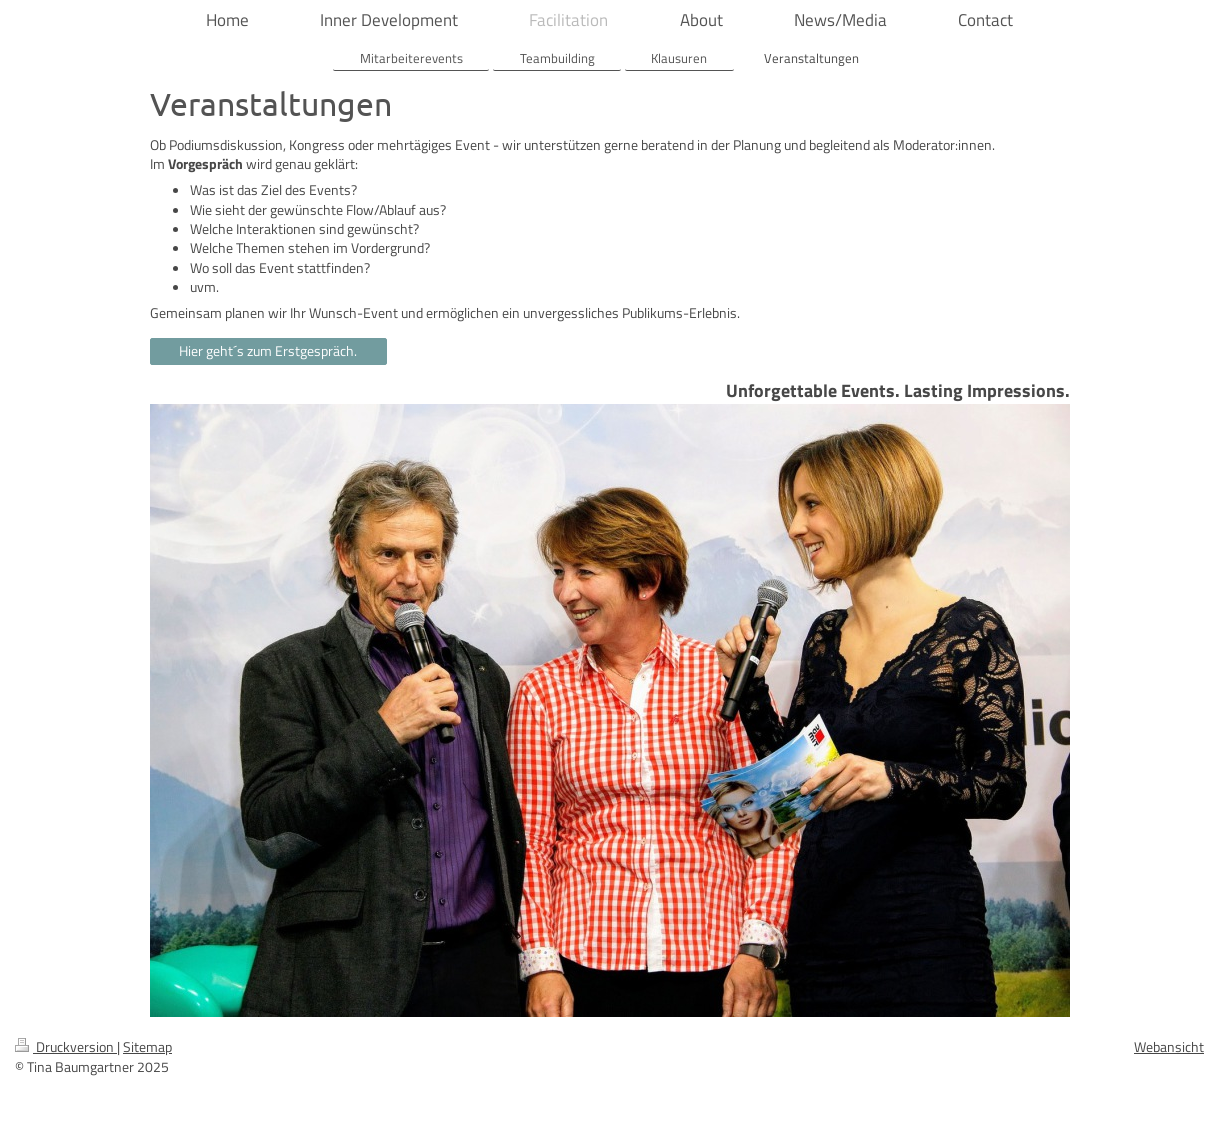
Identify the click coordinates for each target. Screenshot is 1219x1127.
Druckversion (66, 1047)
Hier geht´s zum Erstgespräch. (268, 351)
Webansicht (1169, 1047)
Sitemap (147, 1047)
